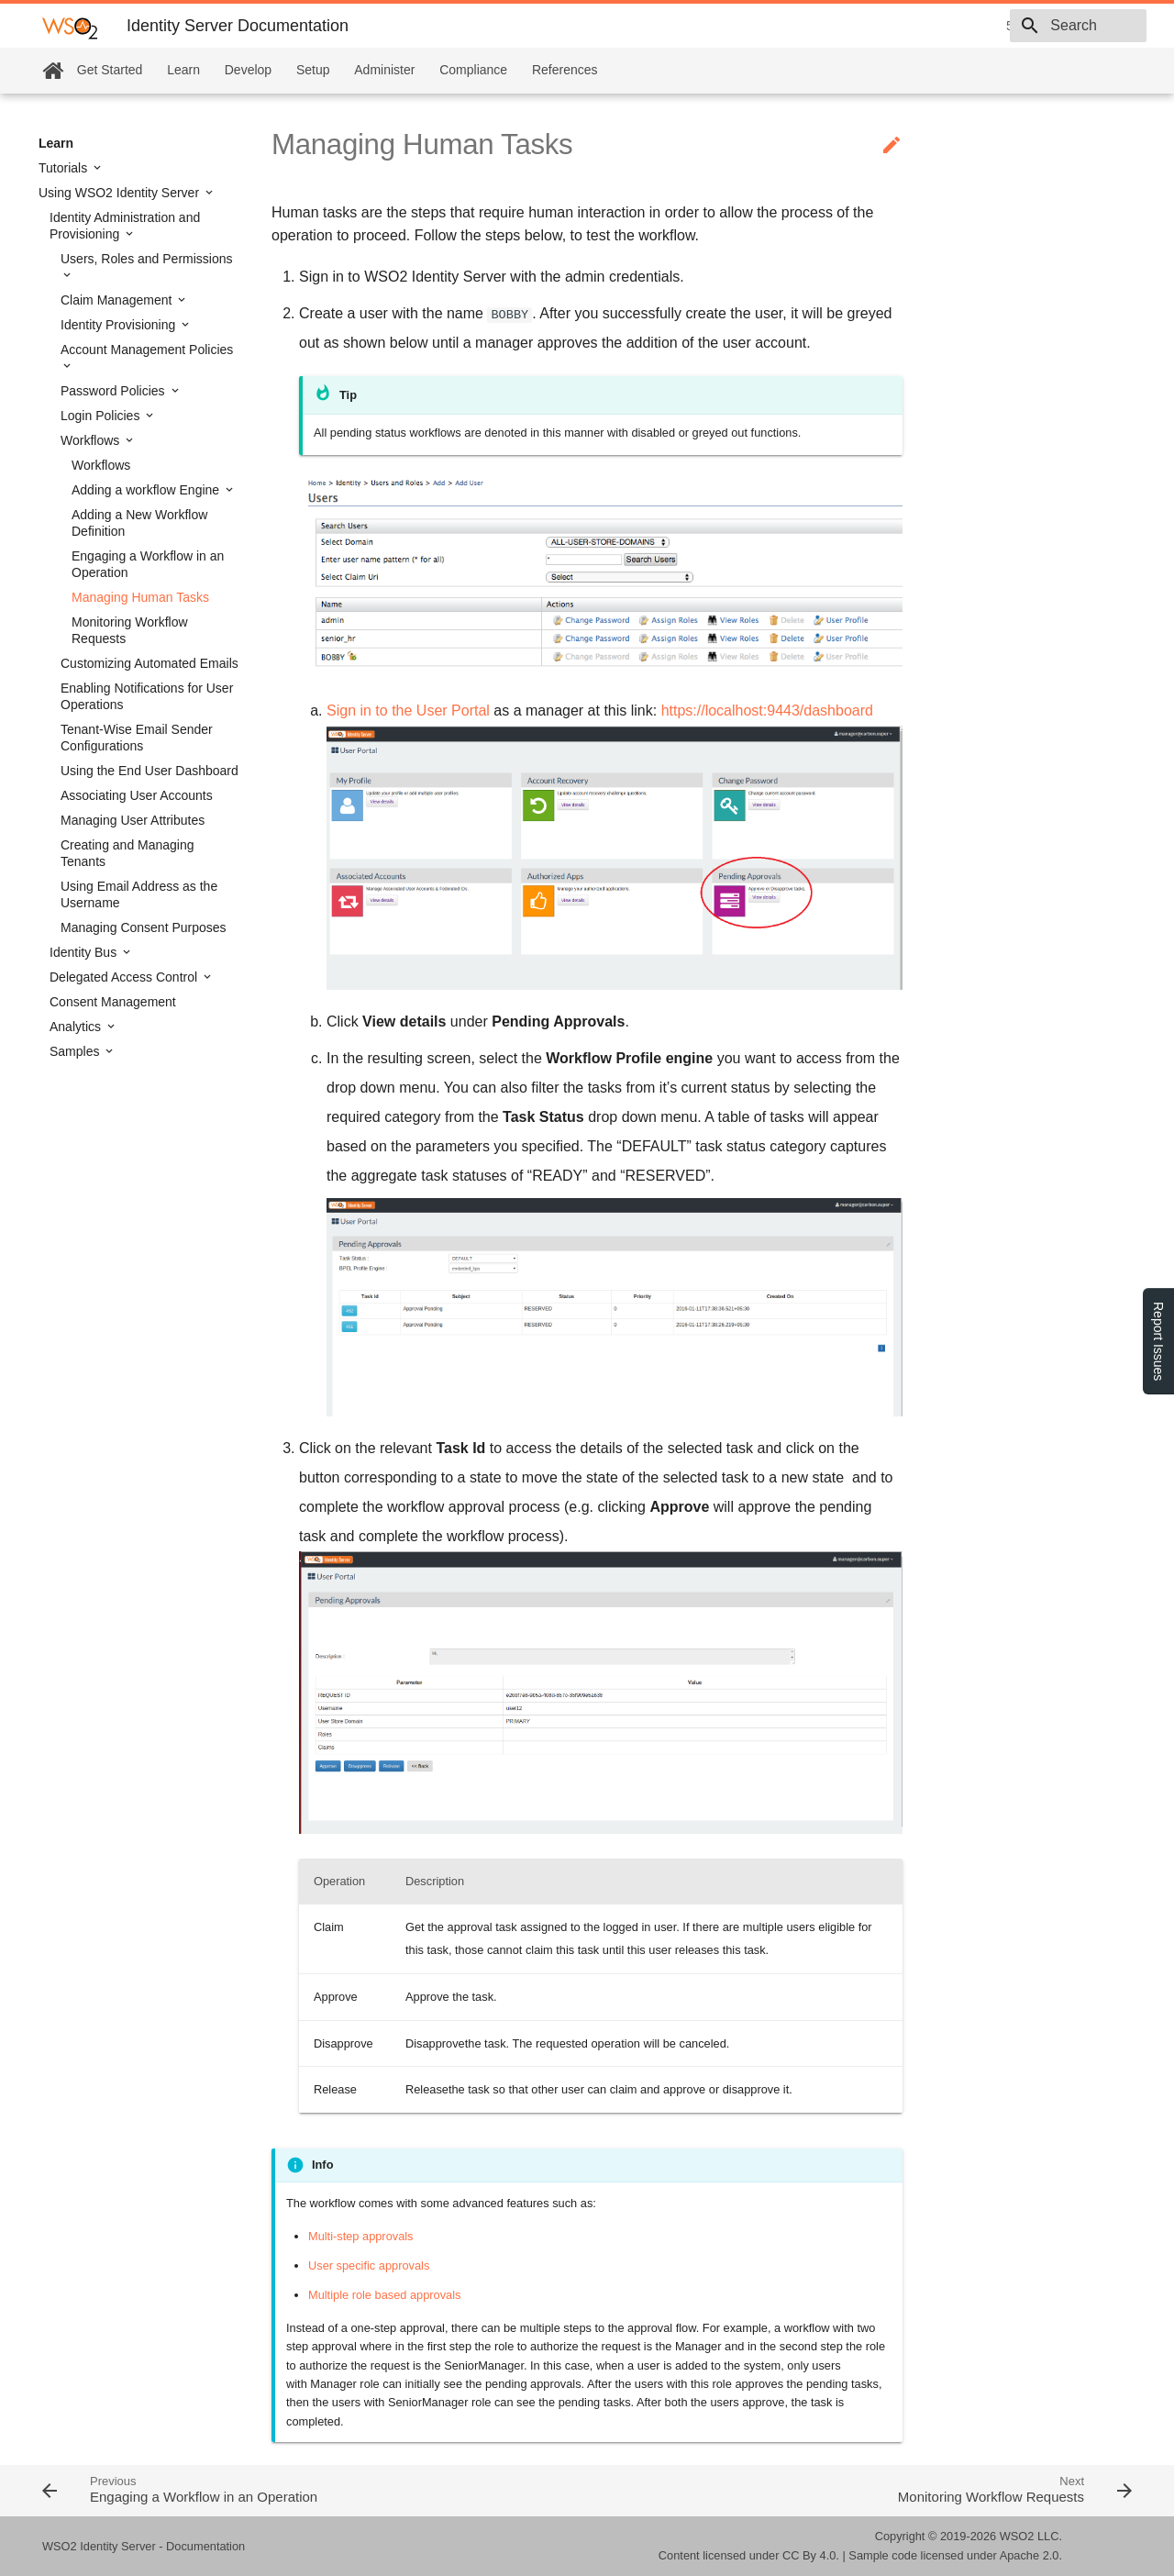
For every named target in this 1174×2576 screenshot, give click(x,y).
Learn (183, 69)
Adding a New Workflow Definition (139, 523)
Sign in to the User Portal (408, 710)
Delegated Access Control (125, 977)
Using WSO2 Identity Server (121, 192)
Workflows (92, 440)
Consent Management (113, 1001)
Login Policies (102, 415)
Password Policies (115, 390)
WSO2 (1017, 2536)
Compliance (473, 69)
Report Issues (1158, 1341)
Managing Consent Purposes (144, 927)
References (565, 69)
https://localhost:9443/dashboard (767, 710)
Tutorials (65, 168)
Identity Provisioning (120, 324)
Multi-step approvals (361, 2236)
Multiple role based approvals (384, 2295)
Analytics (77, 1026)
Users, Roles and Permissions (147, 258)
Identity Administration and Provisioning (125, 225)
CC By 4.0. (810, 2555)
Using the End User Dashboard (149, 770)
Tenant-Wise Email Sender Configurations (137, 737)
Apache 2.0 (1029, 2555)
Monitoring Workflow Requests (130, 630)
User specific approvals (368, 2265)
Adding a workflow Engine (147, 490)
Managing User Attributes (133, 820)
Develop (248, 69)
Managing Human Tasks (140, 597)
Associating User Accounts (137, 795)
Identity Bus (85, 952)
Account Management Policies (147, 349)
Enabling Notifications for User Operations (147, 696)
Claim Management (118, 300)
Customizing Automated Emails (149, 663)
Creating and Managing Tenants (127, 853)
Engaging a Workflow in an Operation (148, 564)
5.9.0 (890, 25)
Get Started (110, 69)
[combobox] (1041, 25)
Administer (384, 69)
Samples (76, 1051)
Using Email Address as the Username (139, 894)
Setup (313, 69)
